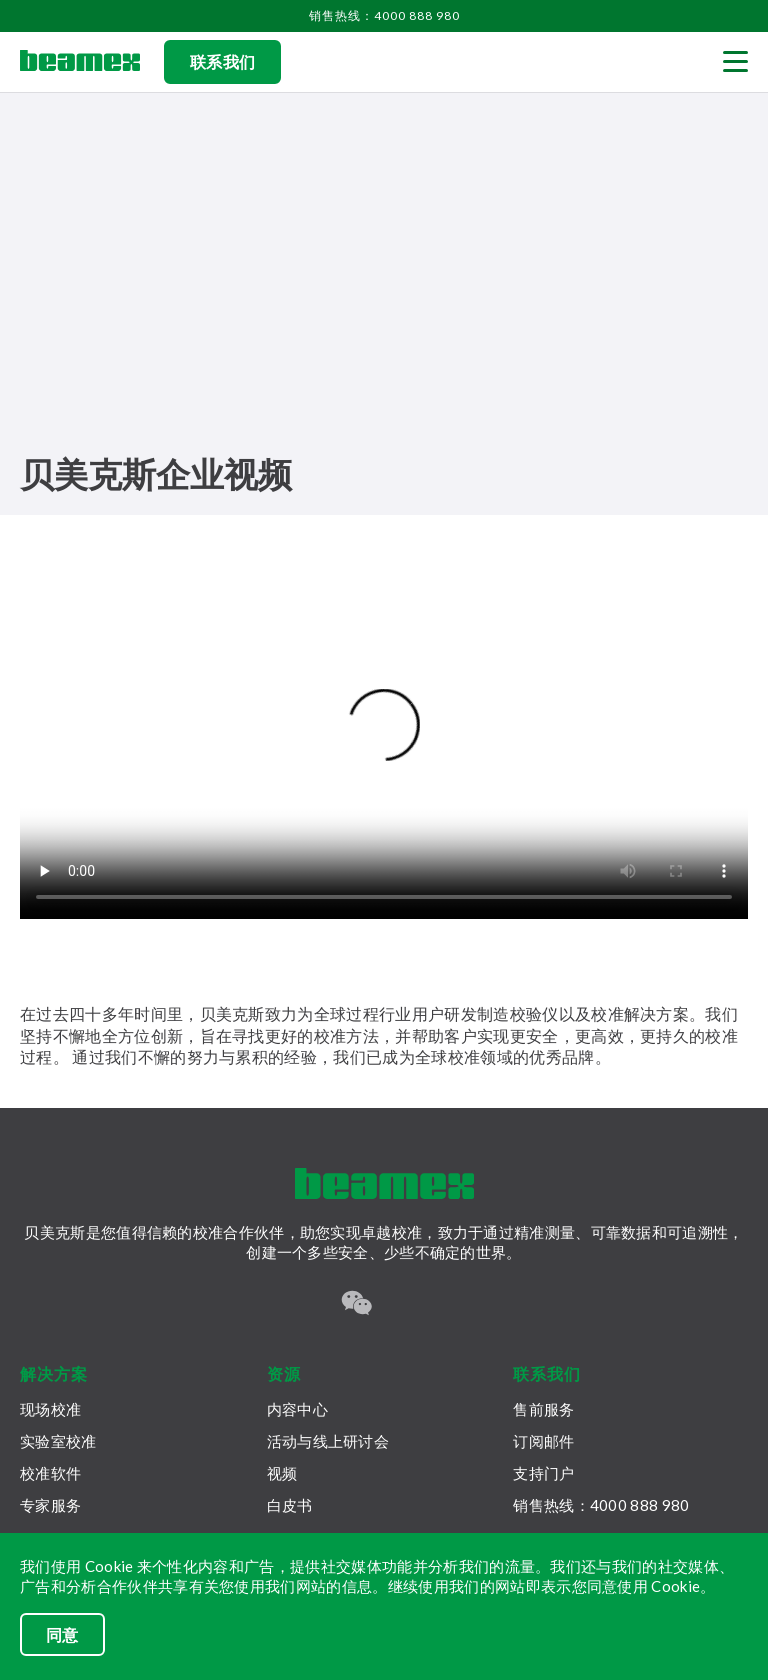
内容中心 (297, 1409)
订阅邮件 (543, 1441)
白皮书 (290, 1505)
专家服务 (50, 1505)
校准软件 (50, 1473)
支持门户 (543, 1473)
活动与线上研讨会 (328, 1441)
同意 (62, 1634)
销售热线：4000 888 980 (384, 15)
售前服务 (543, 1409)
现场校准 (50, 1409)
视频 (282, 1473)
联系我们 (222, 61)
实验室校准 (58, 1441)
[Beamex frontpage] (80, 62)
